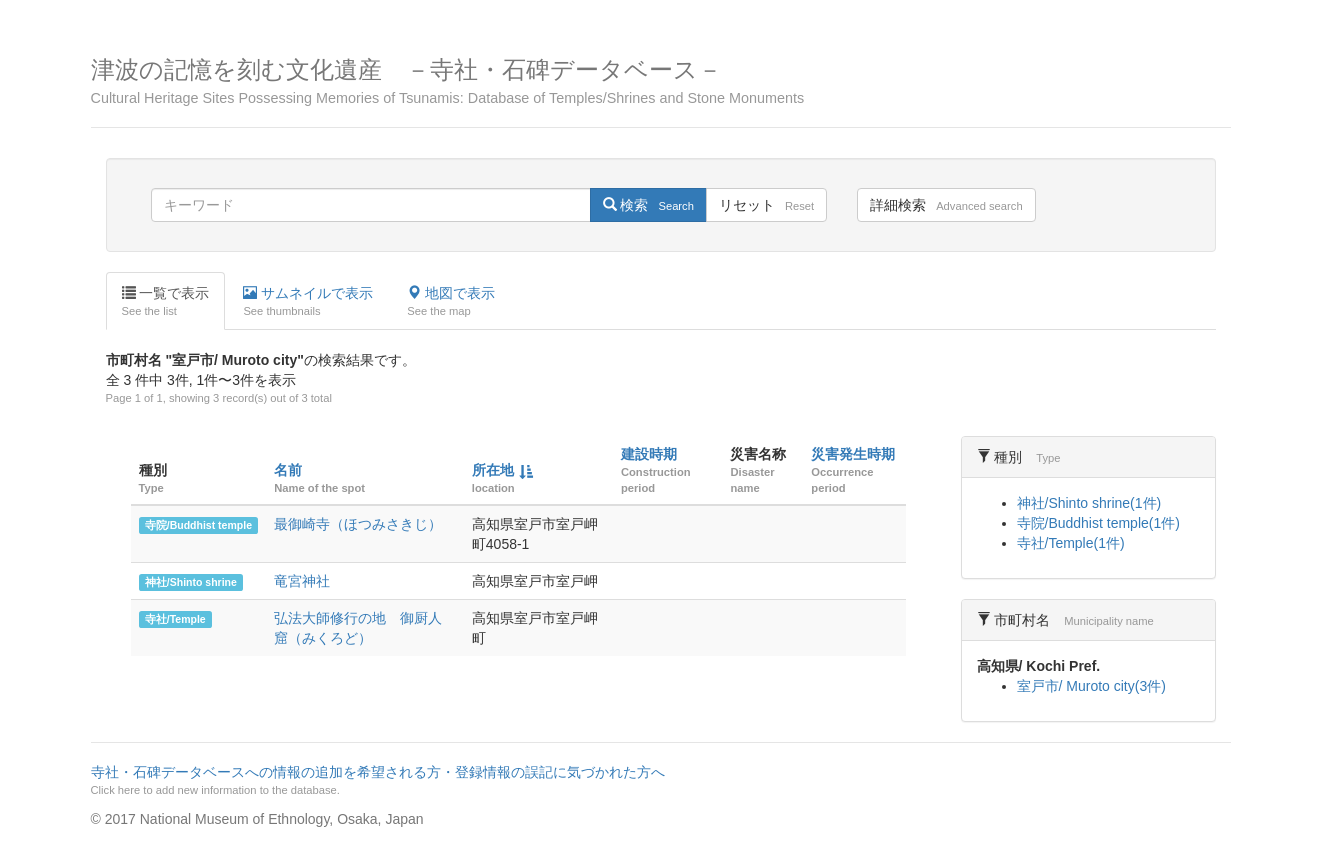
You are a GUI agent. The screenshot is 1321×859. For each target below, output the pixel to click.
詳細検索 (946, 205)
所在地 (493, 470)
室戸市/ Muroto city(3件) (1091, 686)
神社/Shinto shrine (191, 582)
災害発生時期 (853, 454)
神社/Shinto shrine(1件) (1089, 503)
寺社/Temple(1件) (1071, 543)
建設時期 (649, 454)
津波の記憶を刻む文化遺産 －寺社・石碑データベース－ (661, 81)
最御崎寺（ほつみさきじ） (358, 524)
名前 (288, 470)
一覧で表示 (166, 302)
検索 (648, 205)
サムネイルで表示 (308, 302)
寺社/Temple (175, 619)
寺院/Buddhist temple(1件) (1098, 523)
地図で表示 (451, 302)
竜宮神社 (302, 581)
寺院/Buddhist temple (198, 525)
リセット (766, 205)
